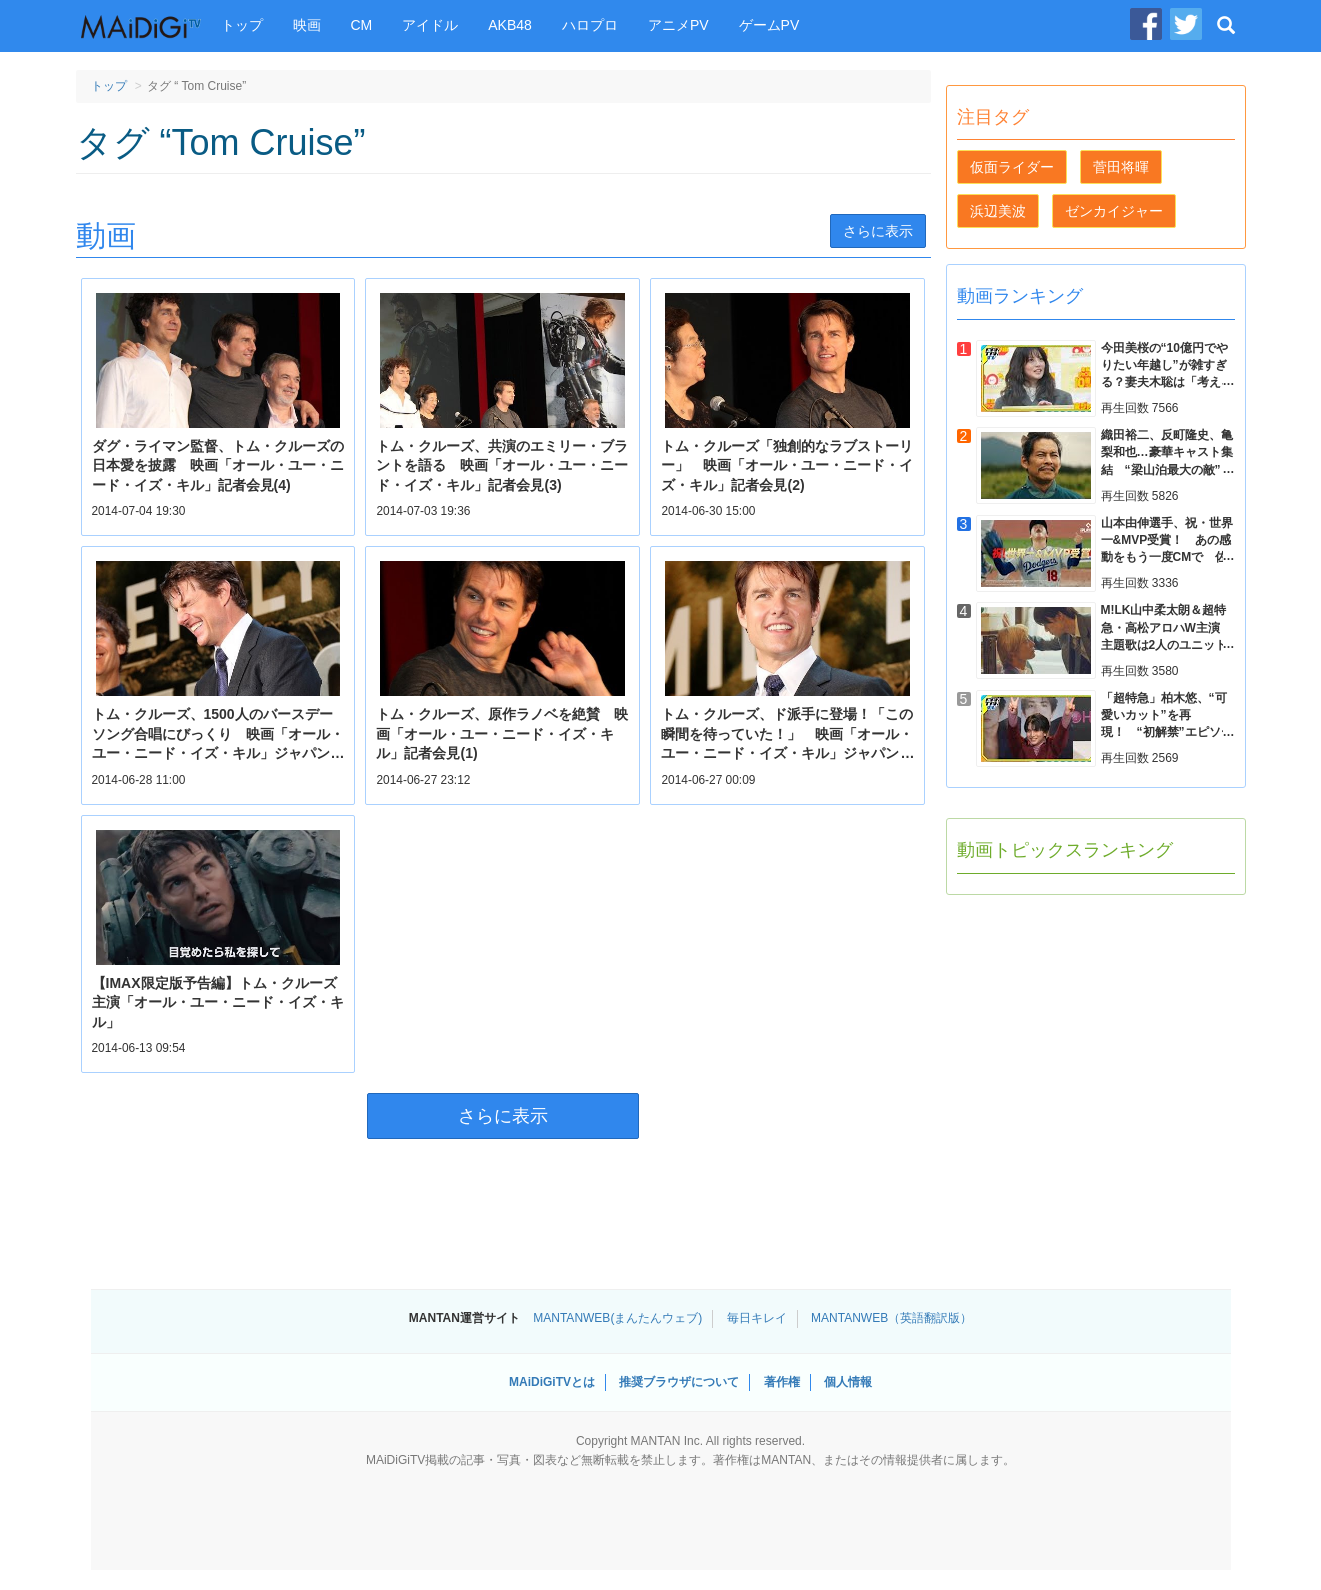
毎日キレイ (757, 1318)
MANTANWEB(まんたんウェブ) (617, 1318)
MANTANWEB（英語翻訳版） (891, 1318)
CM (362, 25)
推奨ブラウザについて (679, 1382)
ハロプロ (590, 25)
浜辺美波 (998, 211)
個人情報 (848, 1382)
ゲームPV (769, 25)
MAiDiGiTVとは (552, 1382)
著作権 (782, 1382)
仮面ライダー (1012, 167)
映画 (307, 25)
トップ (242, 25)
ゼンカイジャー (1114, 211)
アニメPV (678, 25)
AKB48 (510, 25)
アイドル (430, 25)
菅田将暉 (1121, 167)
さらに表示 (878, 231)
